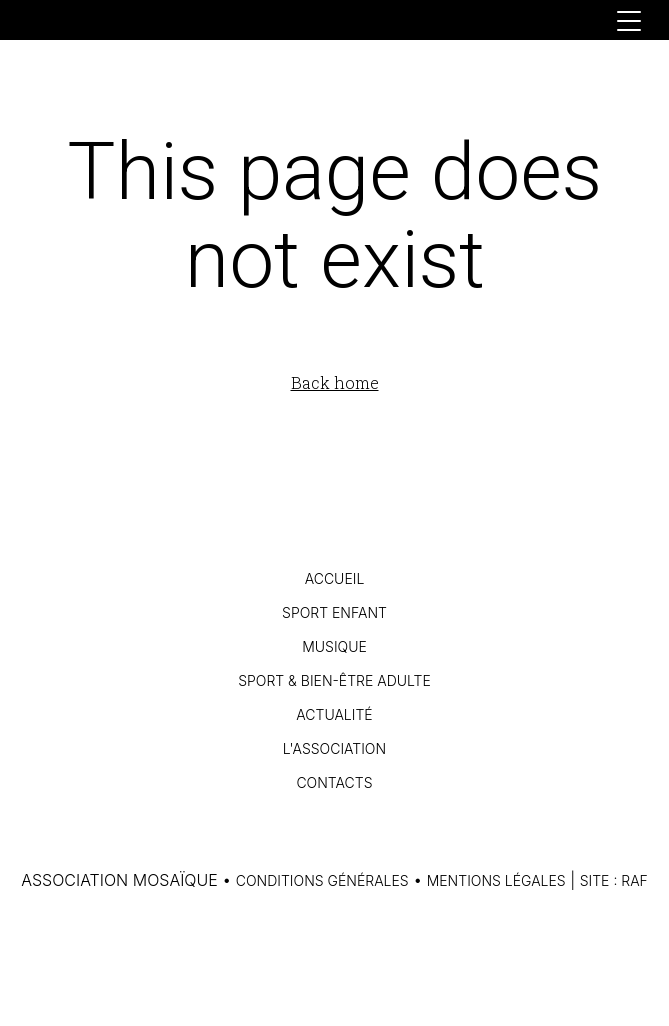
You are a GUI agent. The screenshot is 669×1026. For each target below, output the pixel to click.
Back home (335, 382)
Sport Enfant (334, 612)
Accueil (335, 578)
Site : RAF (614, 880)
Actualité (334, 714)
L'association (334, 748)
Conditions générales (322, 880)
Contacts (334, 782)
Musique (334, 646)
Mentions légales (496, 880)
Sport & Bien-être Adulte (334, 680)
